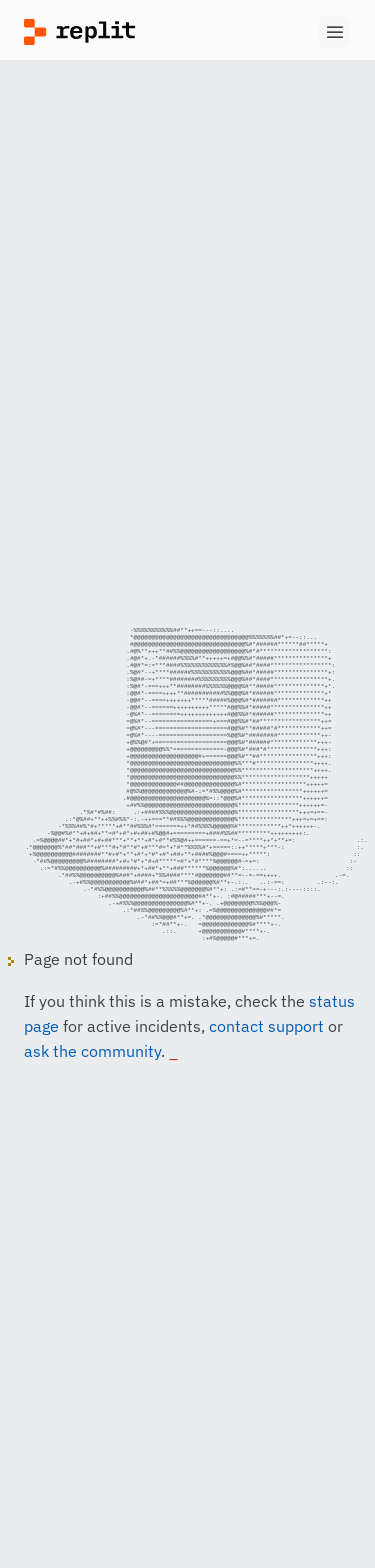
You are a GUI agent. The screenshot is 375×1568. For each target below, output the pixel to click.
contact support (266, 1050)
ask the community (92, 1075)
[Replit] (106, 32)
